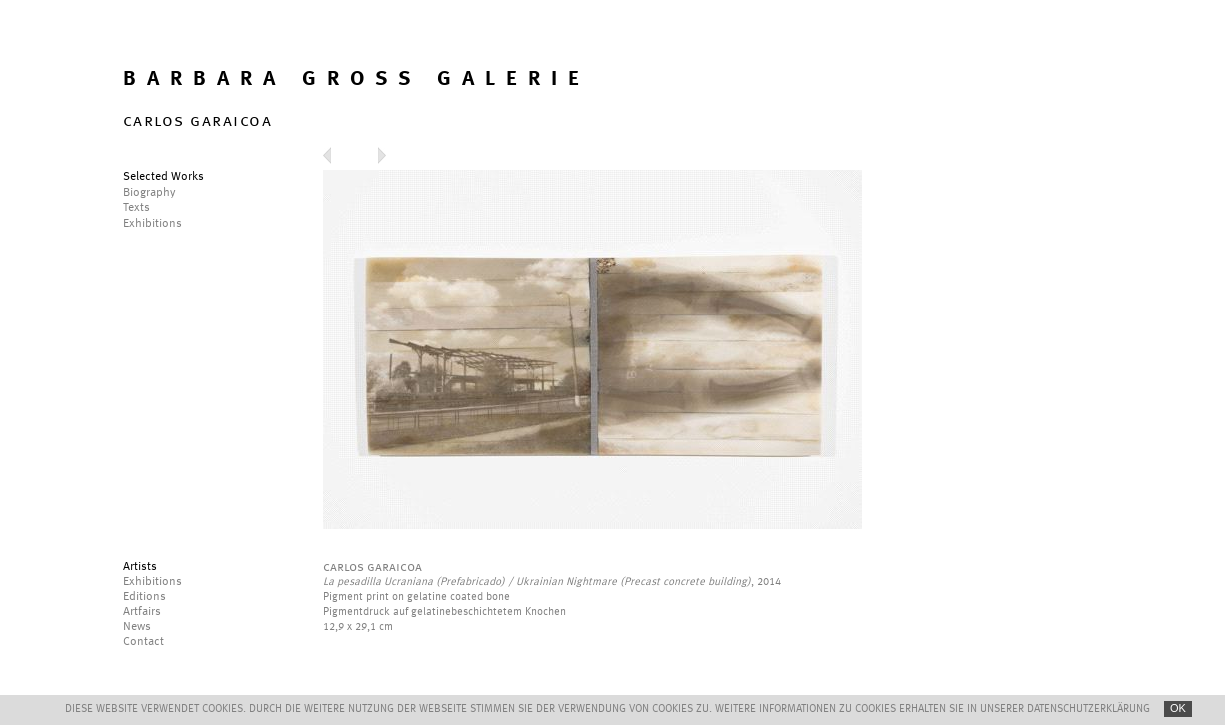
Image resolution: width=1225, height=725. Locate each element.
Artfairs (142, 612)
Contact (143, 642)
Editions (144, 597)
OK (1178, 708)
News (137, 627)
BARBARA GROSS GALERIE (356, 79)
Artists (140, 567)
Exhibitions (152, 582)
